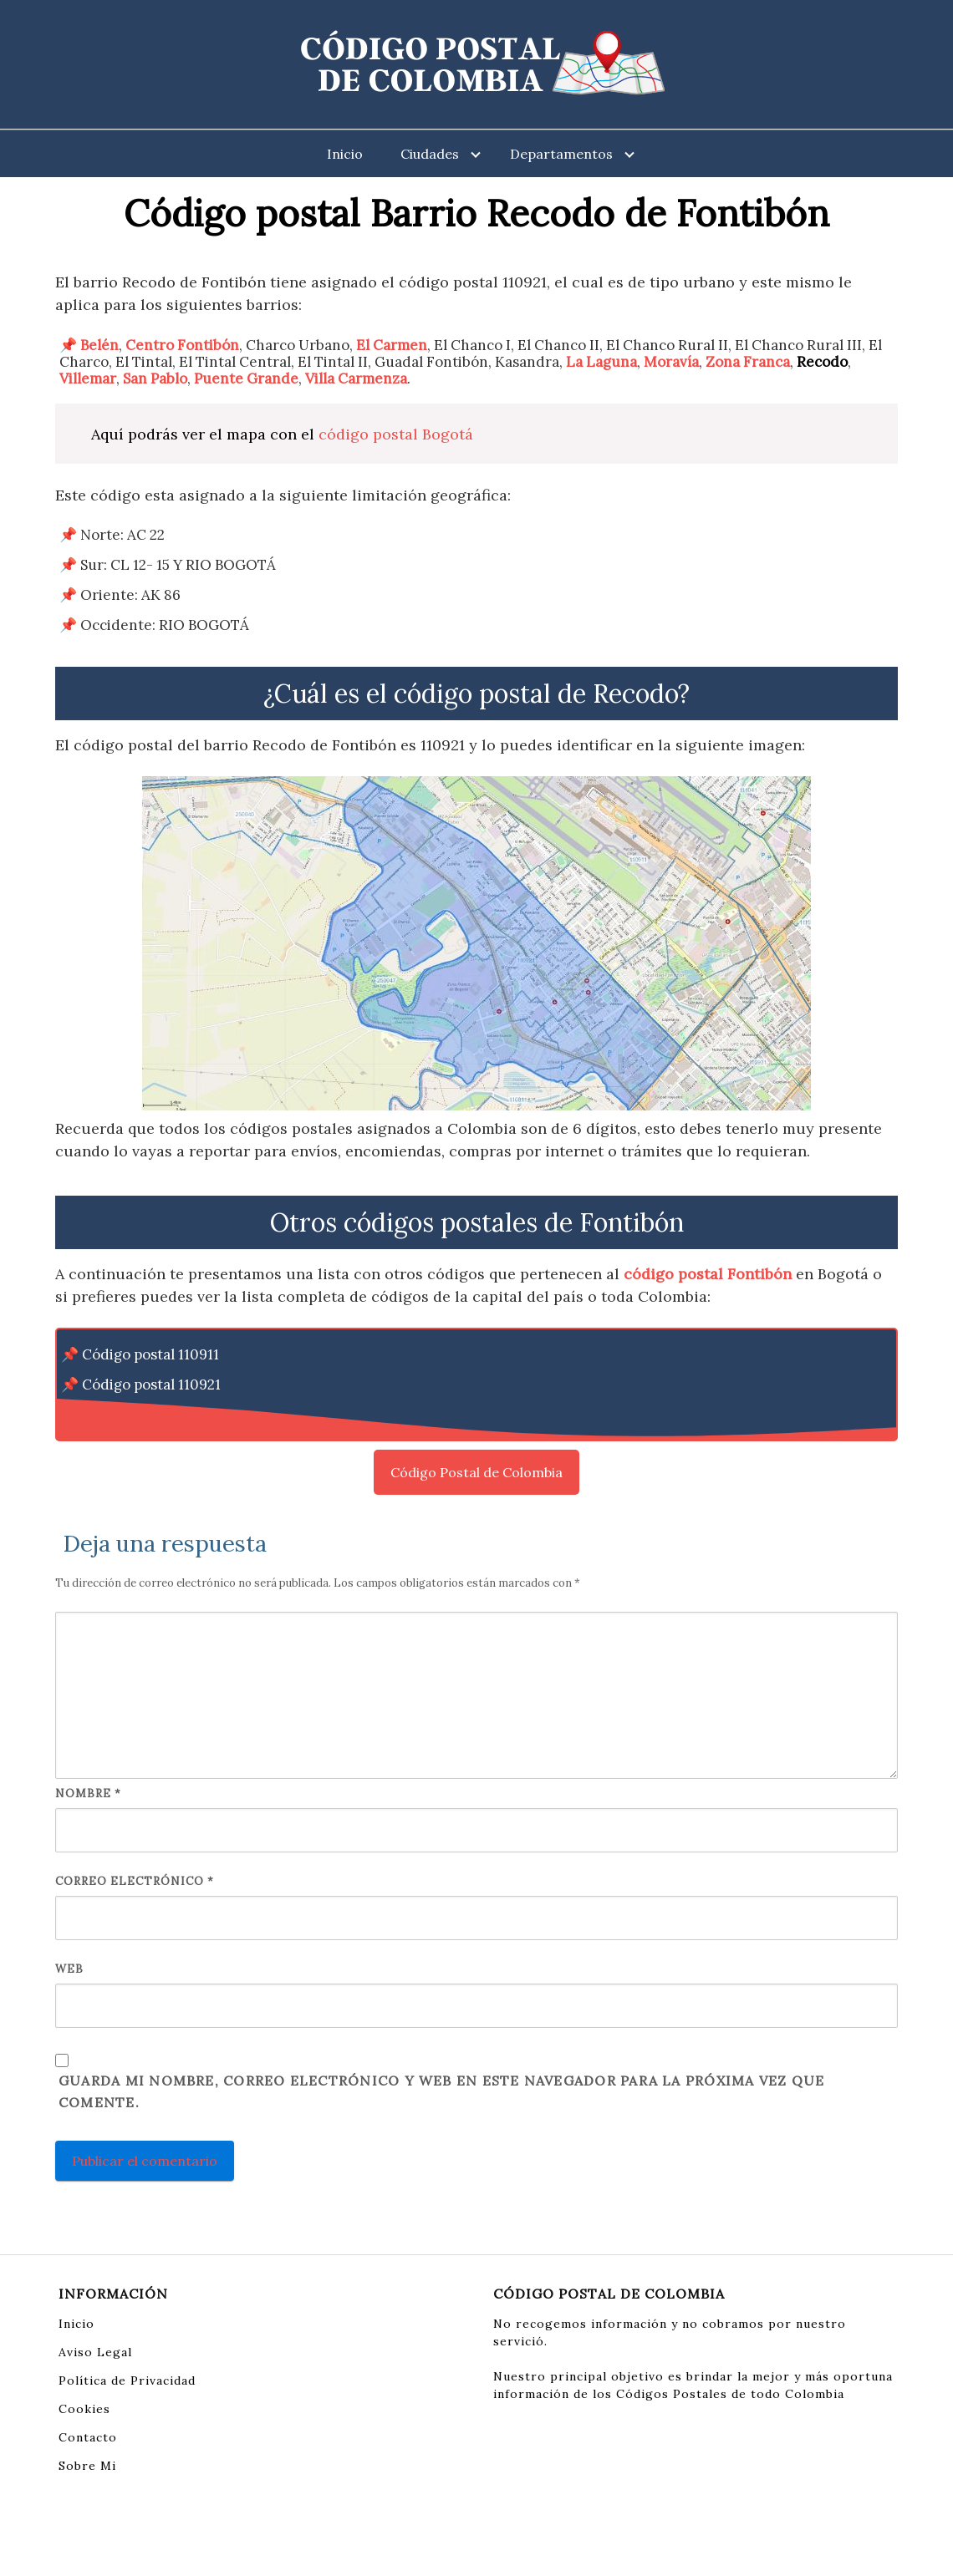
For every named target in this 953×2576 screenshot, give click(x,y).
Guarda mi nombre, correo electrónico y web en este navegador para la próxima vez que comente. (441, 2091)
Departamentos (561, 153)
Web (69, 1969)
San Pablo (155, 378)
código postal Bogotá (396, 434)
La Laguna (601, 362)
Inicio (345, 153)
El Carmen (391, 345)
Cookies (84, 2408)
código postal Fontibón (708, 1273)
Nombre (88, 1793)
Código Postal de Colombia (476, 1472)
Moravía (671, 362)
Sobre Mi (87, 2465)
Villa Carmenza (356, 378)
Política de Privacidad (127, 2380)
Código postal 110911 (150, 1354)
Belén (99, 345)
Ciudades (429, 153)
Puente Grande (246, 378)
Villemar (87, 378)
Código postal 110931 (151, 1414)
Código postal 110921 (151, 1384)
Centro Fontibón (182, 345)
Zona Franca (748, 362)
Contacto (88, 2437)
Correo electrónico (134, 1881)
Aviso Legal (95, 2352)
